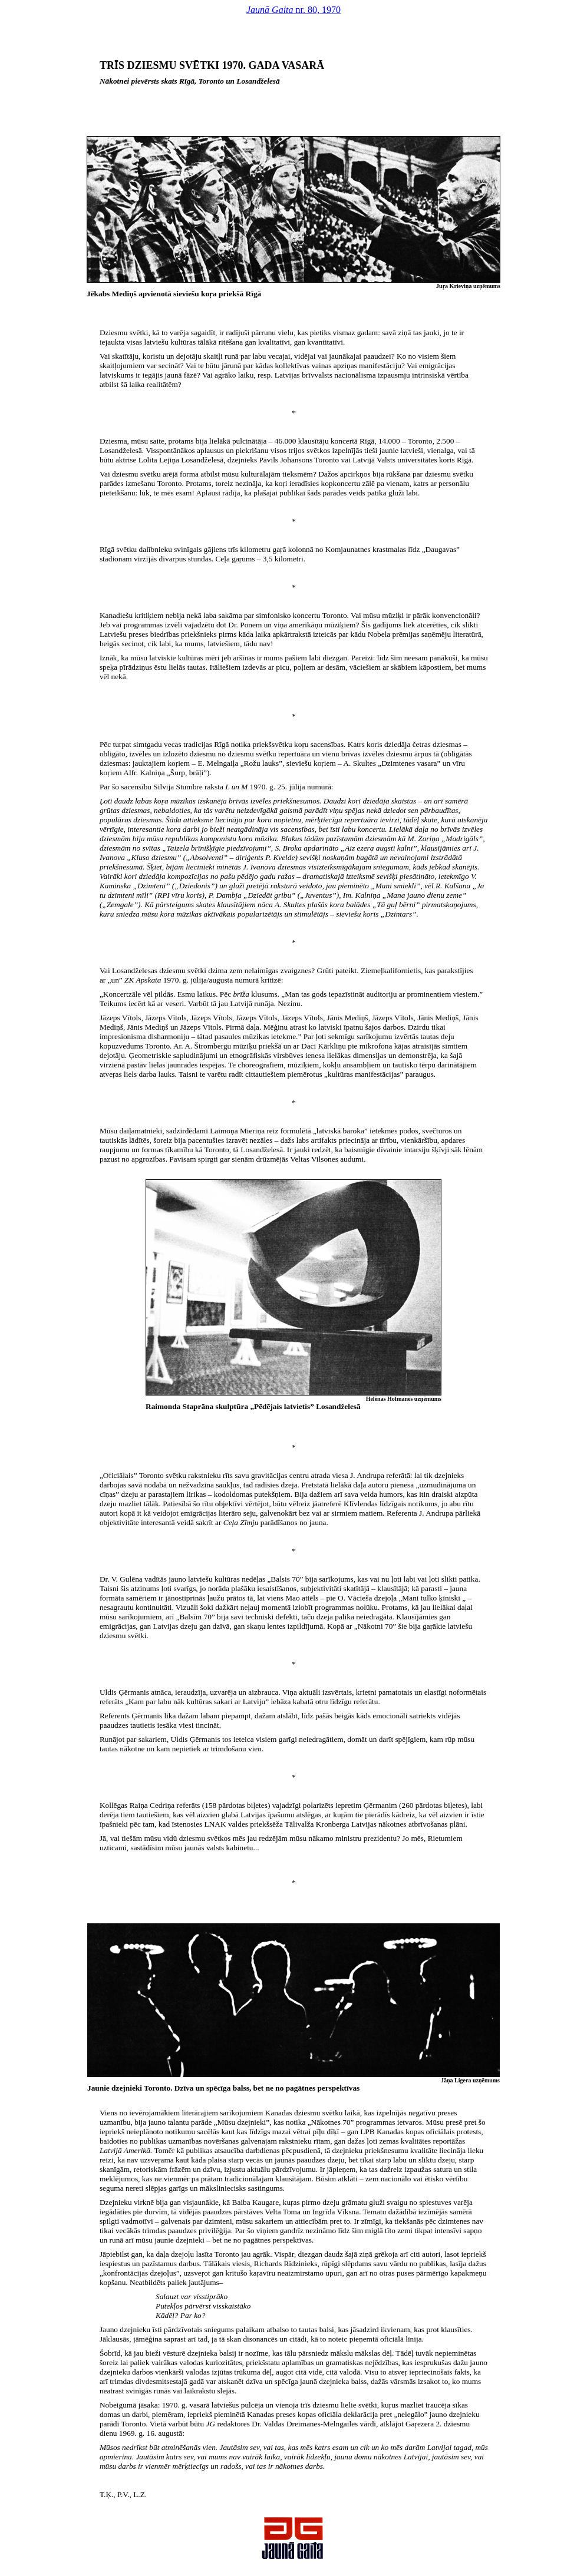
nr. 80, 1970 (293, 10)
